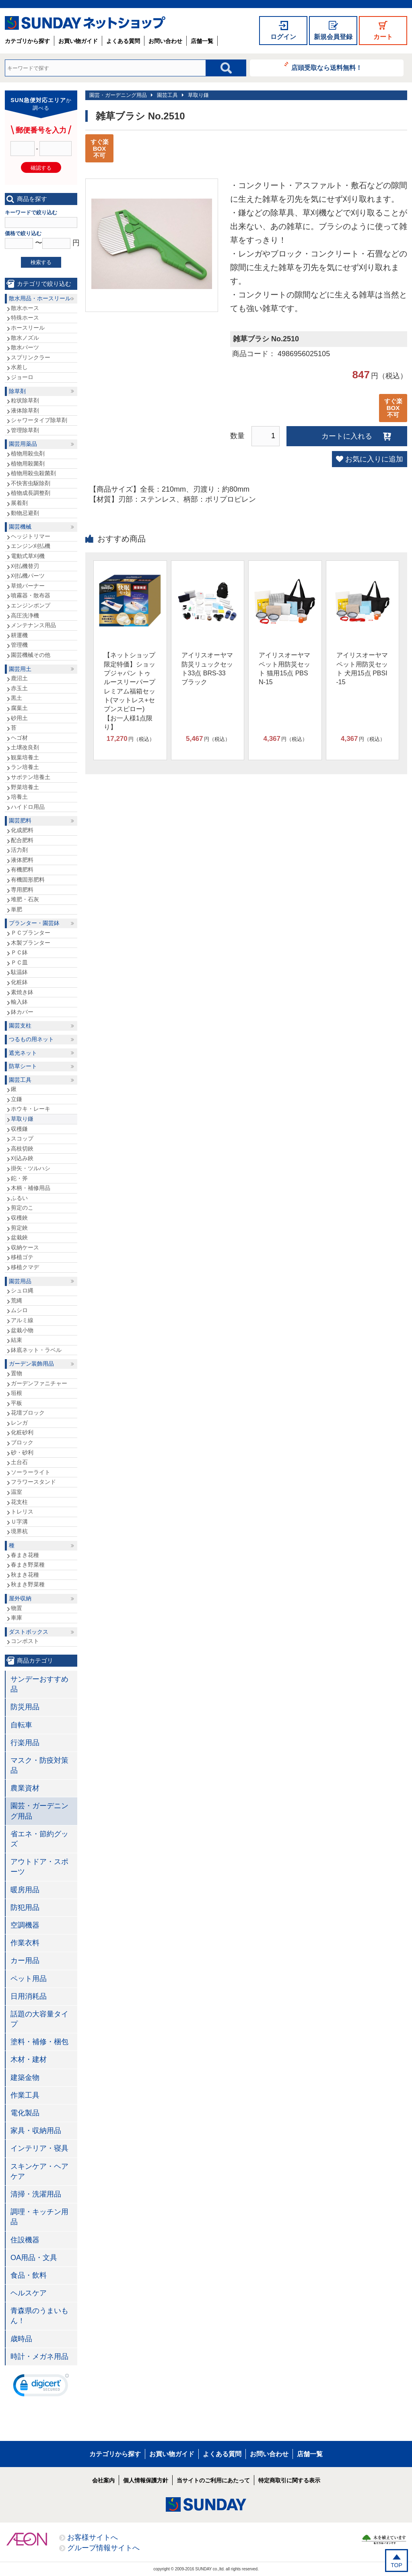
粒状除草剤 (25, 400)
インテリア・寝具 (39, 2148)
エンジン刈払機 (30, 546)
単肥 (16, 909)
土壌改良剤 (25, 747)
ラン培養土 (25, 767)
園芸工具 (167, 95)
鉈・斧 (19, 1178)
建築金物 (24, 2078)
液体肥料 (22, 860)
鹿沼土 (19, 678)
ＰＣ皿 (19, 962)
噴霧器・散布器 (30, 595)
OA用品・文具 (33, 2258)
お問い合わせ (165, 41)
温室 (16, 1492)
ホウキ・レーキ (30, 1108)
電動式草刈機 (28, 556)
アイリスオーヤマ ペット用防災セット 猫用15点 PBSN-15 (284, 668)
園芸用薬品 (23, 444)
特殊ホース (25, 317)
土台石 (19, 1462)
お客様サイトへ (92, 2537)
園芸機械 (20, 526)
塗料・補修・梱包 (39, 2042)
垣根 (16, 1393)
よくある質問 (123, 41)
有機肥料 (22, 869)
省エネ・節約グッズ (39, 1839)
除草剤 (17, 391)
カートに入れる (346, 436)
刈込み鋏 (22, 1158)
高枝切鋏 (22, 1148)
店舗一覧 (202, 41)
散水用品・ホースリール (40, 298)
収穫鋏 (19, 1217)
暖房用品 (24, 1890)
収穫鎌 (19, 1129)
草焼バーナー (28, 585)
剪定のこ (22, 1207)
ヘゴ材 (19, 737)
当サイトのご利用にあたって (213, 2480)
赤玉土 (19, 688)
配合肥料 (22, 840)
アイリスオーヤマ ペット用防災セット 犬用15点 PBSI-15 (362, 668)
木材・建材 (28, 2059)
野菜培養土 (25, 787)
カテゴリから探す (27, 41)
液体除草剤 (25, 410)
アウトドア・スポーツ (39, 1867)
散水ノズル (25, 337)
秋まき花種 (25, 1574)
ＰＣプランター (30, 932)
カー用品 (24, 1961)
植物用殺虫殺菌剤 (33, 473)
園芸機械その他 (30, 655)
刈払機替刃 (25, 566)
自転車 (21, 1725)
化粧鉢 (19, 982)
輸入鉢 (19, 1002)
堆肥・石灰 (25, 899)
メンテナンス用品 (33, 625)
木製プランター (30, 942)
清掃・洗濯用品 (35, 2194)
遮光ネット (23, 1053)
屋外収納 (20, 1598)
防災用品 (24, 1707)
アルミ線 (22, 1320)
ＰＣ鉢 (19, 952)
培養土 (19, 797)
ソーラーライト (30, 1472)
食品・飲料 (28, 2275)
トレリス (22, 1511)
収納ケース (25, 1247)
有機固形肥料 (28, 879)
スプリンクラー (30, 357)
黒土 (16, 698)
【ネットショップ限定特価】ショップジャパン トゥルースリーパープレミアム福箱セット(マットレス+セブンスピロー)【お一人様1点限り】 (129, 691)
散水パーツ (25, 347)
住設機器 (24, 2240)
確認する (41, 168)
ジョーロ (22, 377)
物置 (16, 1608)
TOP (396, 2565)
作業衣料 (24, 1943)
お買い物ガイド (78, 41)
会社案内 (103, 2480)
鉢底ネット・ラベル (36, 1350)
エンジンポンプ (30, 605)
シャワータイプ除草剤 (39, 420)
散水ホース (25, 308)
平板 (16, 1403)
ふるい (19, 1198)
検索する (41, 262)
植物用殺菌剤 (28, 463)
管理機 (19, 645)
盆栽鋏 (19, 1237)
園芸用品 (20, 1281)
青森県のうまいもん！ (39, 2316)
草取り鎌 (198, 95)
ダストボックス (28, 1631)
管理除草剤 (25, 430)
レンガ (19, 1422)
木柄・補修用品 (30, 1188)
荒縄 (16, 1300)
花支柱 (19, 1502)
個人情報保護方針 (145, 2480)
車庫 (16, 1617)
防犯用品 (24, 1907)
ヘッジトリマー (30, 536)
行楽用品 (24, 1743)
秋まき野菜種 (28, 1584)
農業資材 (24, 1788)
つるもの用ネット (31, 1039)
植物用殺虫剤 (28, 453)
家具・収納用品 (35, 2131)
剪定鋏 (19, 1227)
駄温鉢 (19, 972)
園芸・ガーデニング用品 (118, 95)
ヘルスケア (28, 2293)
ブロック (22, 1442)
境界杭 (19, 1531)
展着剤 (19, 503)
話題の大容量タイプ (39, 2019)
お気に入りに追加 (374, 459)
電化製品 (24, 2113)
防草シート (23, 1066)
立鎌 (16, 1099)
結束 (16, 1340)
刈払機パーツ (28, 575)
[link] (41, 2387)
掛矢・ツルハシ (30, 1168)
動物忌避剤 (25, 513)
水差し (19, 367)
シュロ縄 (22, 1290)
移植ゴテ (22, 1257)
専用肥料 (22, 889)
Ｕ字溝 (19, 1521)
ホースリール (28, 327)
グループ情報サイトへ (103, 2548)
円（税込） (130, 739)
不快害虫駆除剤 (30, 483)
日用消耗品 (28, 1996)
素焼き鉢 (22, 992)
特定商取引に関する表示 (289, 2480)
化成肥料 (22, 830)
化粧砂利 (22, 1432)
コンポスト (25, 1641)
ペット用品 (28, 1979)
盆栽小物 (22, 1330)
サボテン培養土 (30, 777)
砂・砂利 (22, 1452)
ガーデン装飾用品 (31, 1363)
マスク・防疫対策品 (39, 1765)
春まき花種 (25, 1555)
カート (383, 36)
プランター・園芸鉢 (34, 923)
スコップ (22, 1138)
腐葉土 (19, 708)
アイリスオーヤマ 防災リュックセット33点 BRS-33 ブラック (207, 668)
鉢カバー (22, 1012)
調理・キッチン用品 (39, 2217)
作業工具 (24, 2095)
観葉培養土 (25, 757)
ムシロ (19, 1310)
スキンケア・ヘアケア (39, 2171)
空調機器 (24, 1925)
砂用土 (19, 718)
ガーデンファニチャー (39, 1383)
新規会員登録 (333, 36)
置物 (16, 1373)
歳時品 (21, 2339)
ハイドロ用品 (28, 807)
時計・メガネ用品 (39, 2356)
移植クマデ (25, 1267)
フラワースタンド (33, 1482)
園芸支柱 (20, 1025)
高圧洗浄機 (25, 615)
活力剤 (19, 850)
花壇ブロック (28, 1412)
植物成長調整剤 (30, 493)
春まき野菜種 (28, 1564)
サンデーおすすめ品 (39, 1684)
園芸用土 (20, 669)
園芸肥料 (20, 820)
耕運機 (19, 635)
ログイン (283, 36)
